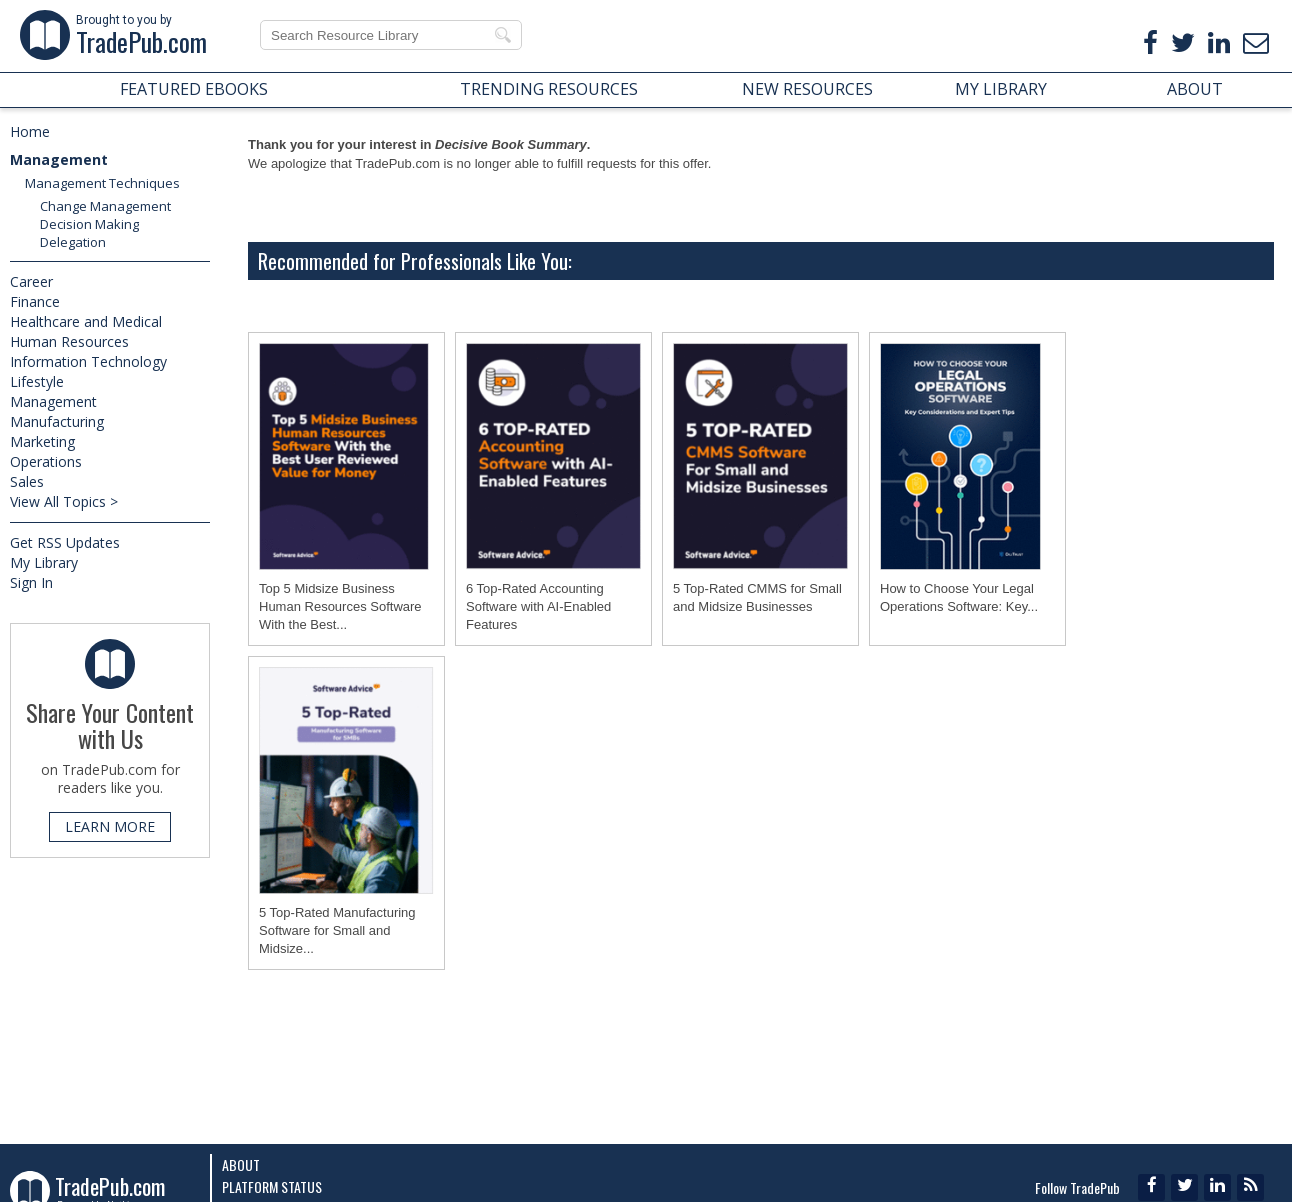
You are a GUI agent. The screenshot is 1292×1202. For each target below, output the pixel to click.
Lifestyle (37, 381)
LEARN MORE (110, 826)
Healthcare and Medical (86, 321)
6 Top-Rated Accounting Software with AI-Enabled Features (538, 606)
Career (31, 281)
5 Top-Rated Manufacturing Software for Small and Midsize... (337, 930)
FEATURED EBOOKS (194, 89)
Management (59, 159)
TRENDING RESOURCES (549, 89)
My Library (44, 562)
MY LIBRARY (1001, 89)
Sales (27, 481)
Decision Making (89, 224)
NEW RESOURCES (807, 89)
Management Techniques (102, 183)
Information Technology (88, 361)
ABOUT (1195, 89)
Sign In (31, 582)
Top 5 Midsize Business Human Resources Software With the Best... (340, 606)
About (241, 1164)
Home (30, 131)
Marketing (42, 441)
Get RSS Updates (65, 542)
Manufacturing (57, 421)
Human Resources (69, 341)
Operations (46, 461)
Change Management (105, 206)
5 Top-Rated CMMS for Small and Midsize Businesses (757, 597)
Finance (35, 301)
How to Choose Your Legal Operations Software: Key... (959, 597)
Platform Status (272, 1186)
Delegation (73, 242)
